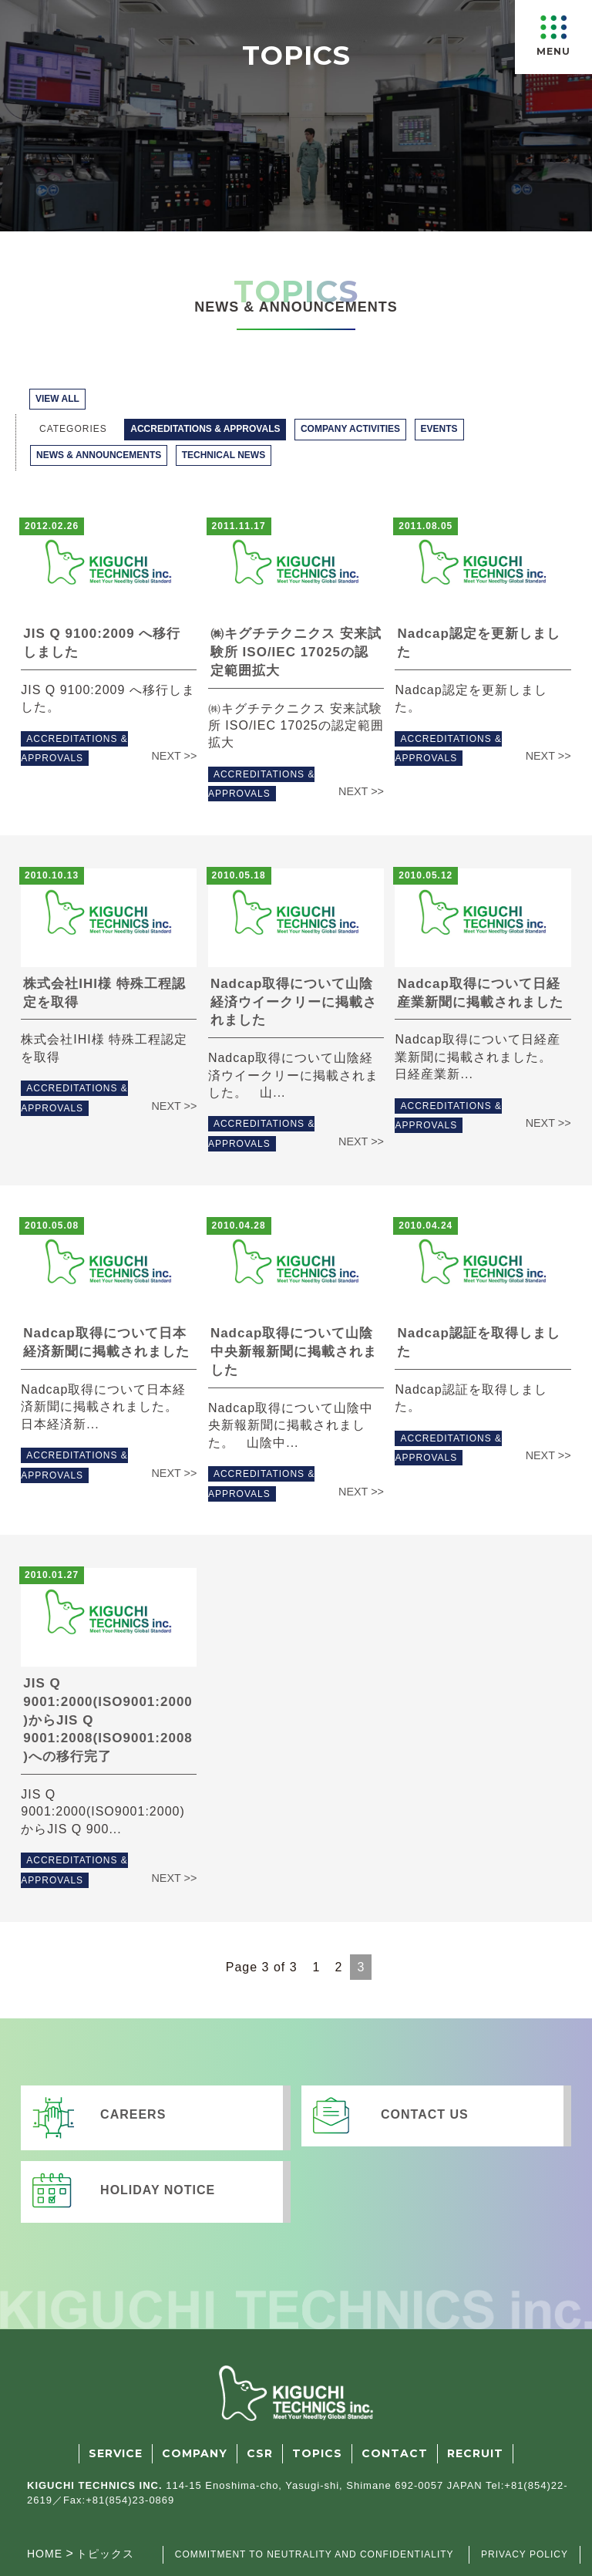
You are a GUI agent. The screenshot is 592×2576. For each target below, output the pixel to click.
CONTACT (395, 2453)
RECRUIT (475, 2453)
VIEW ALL (57, 398)
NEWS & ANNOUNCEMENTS (98, 455)
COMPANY (194, 2453)
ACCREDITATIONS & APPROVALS (205, 428)
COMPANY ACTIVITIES (350, 428)
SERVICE (116, 2453)
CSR (260, 2453)
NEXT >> (174, 756)
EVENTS (439, 428)
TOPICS (317, 2453)
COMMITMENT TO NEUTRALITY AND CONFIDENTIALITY (314, 2554)
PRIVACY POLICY (524, 2554)
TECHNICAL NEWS (223, 455)
